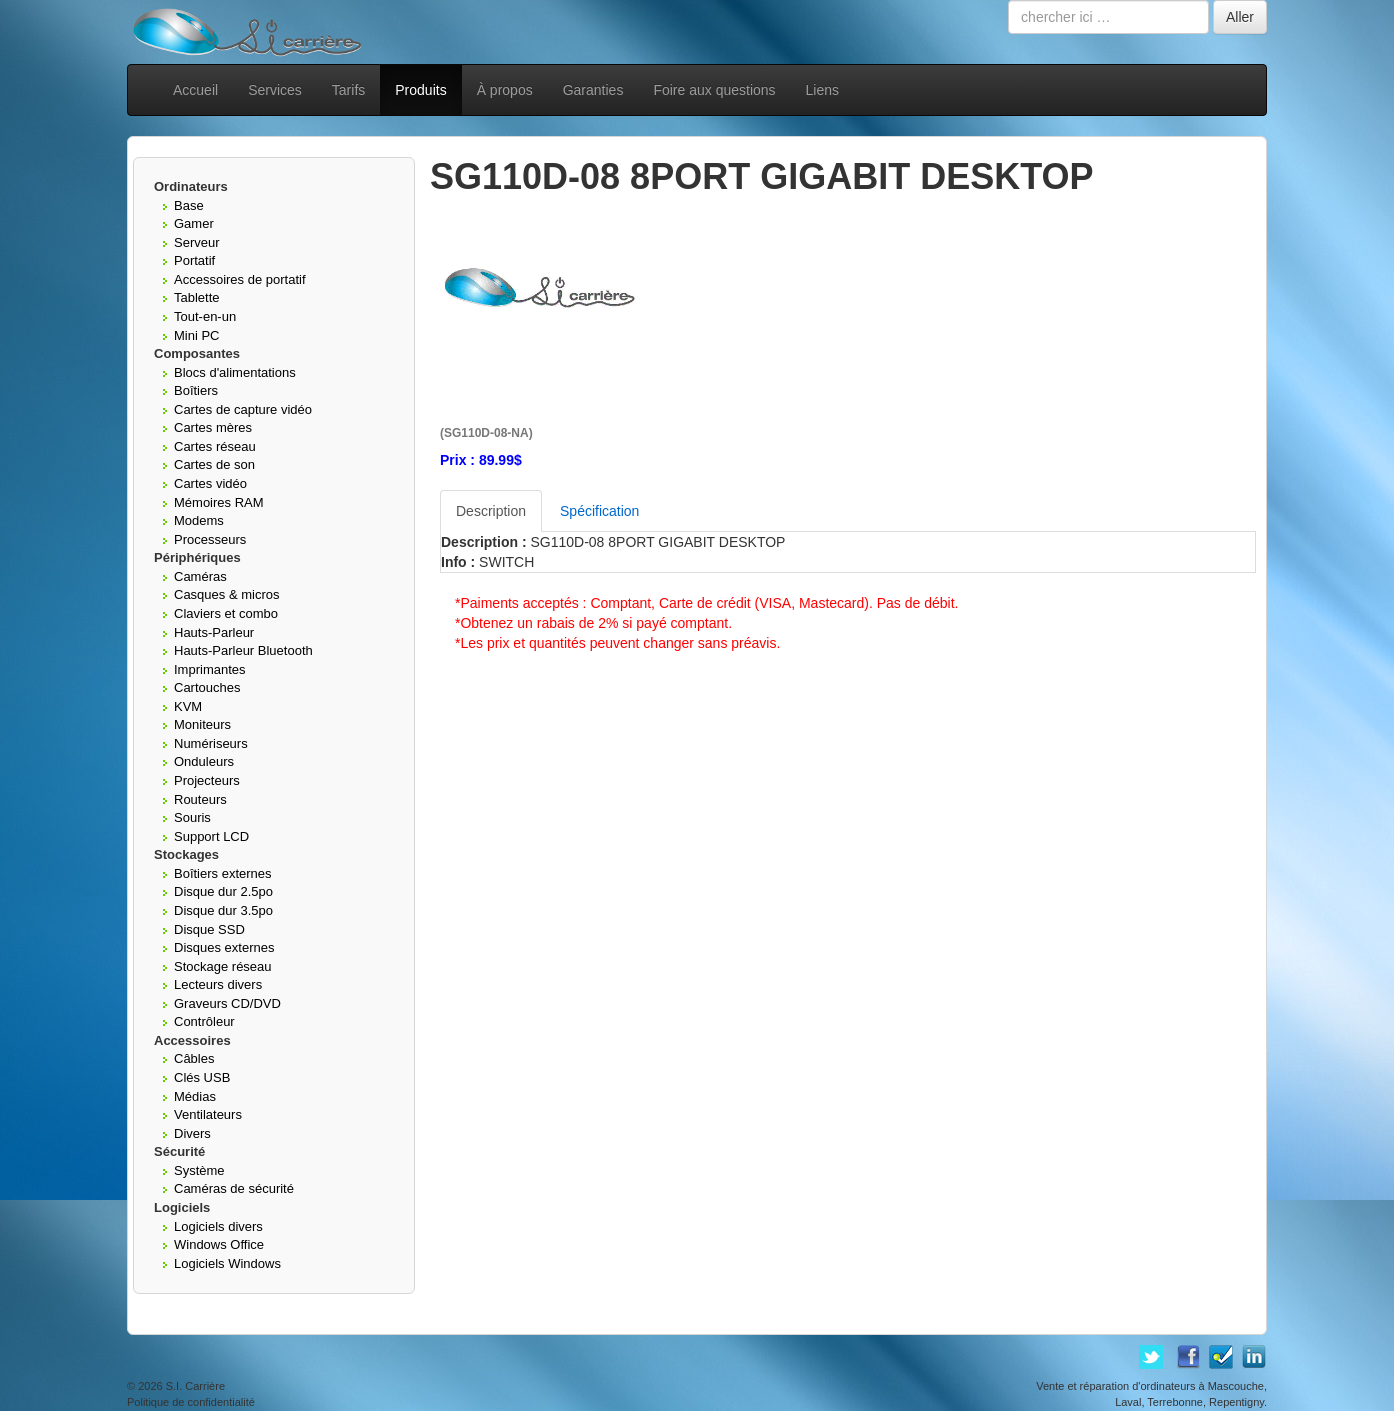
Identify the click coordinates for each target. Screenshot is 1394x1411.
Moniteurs (202, 724)
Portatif (194, 260)
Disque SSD (209, 929)
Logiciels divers (218, 1226)
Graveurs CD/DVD (227, 1003)
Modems (199, 520)
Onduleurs (204, 761)
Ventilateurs (208, 1114)
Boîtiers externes (223, 873)
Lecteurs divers (218, 984)
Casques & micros (226, 594)
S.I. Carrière (195, 1386)
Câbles (194, 1058)
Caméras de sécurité (234, 1188)
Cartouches (207, 687)
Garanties (593, 90)
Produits (420, 90)
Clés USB (202, 1077)
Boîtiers (196, 390)
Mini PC (197, 335)
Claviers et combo (226, 613)
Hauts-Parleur (214, 632)
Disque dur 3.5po (223, 910)
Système (199, 1170)
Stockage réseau (223, 966)
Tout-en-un (205, 316)
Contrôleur (204, 1021)
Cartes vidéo (210, 483)
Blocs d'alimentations (235, 372)
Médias (195, 1096)
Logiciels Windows (227, 1263)
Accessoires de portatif (240, 279)
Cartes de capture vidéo (243, 409)
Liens (822, 90)
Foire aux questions (714, 90)
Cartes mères (213, 427)
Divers (192, 1133)
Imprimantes (210, 669)
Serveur (197, 242)
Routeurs (200, 799)
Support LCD (211, 836)
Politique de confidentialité (191, 1402)
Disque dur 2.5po (223, 891)
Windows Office (219, 1244)
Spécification (599, 511)
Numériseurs (211, 743)
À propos (505, 90)
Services (275, 90)
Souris (192, 817)
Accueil (195, 90)
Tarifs (348, 90)
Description (491, 511)
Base (189, 205)
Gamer (194, 223)
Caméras (200, 576)
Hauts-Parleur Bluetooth (243, 650)
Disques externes (224, 947)
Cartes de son (214, 464)
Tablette (197, 297)
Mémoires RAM (219, 502)
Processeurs (210, 539)
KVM (188, 706)
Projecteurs (207, 780)
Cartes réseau (215, 446)
